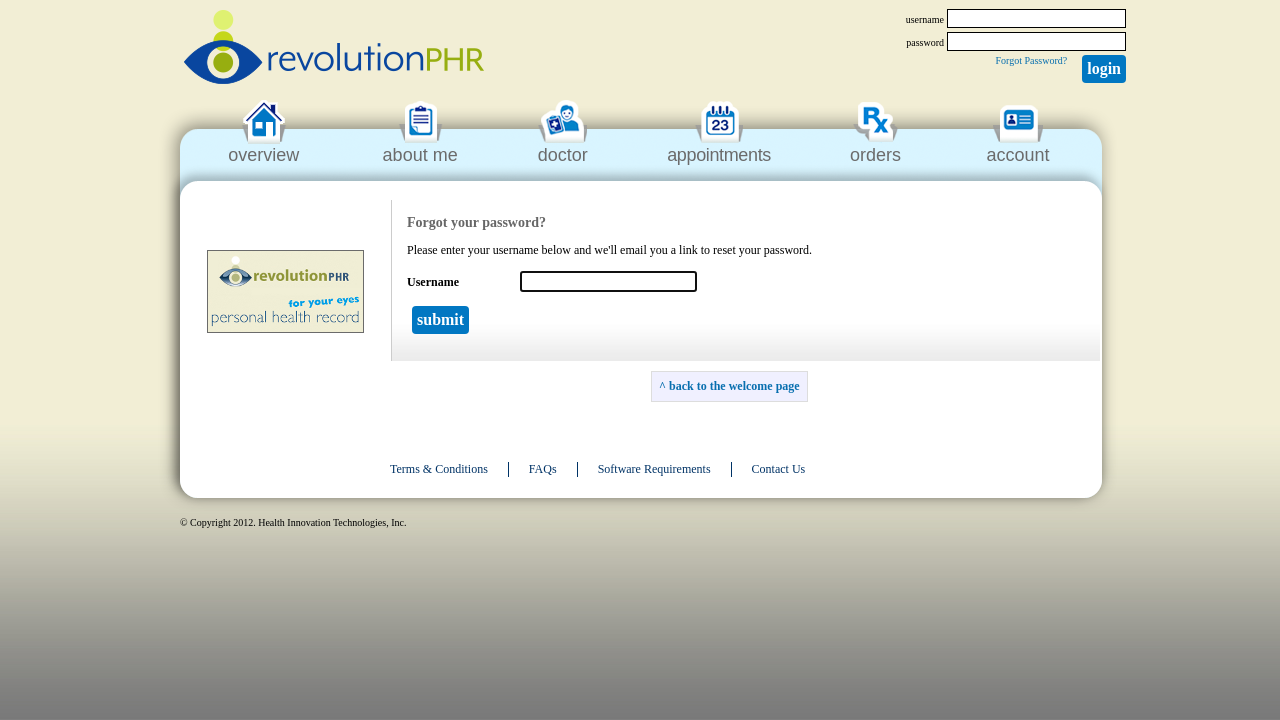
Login (1104, 68)
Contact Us (779, 469)
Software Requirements (654, 469)
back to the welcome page (734, 386)
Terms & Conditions (439, 469)
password (925, 42)
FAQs (543, 469)
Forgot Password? (1031, 60)
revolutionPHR (334, 50)
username (925, 19)
